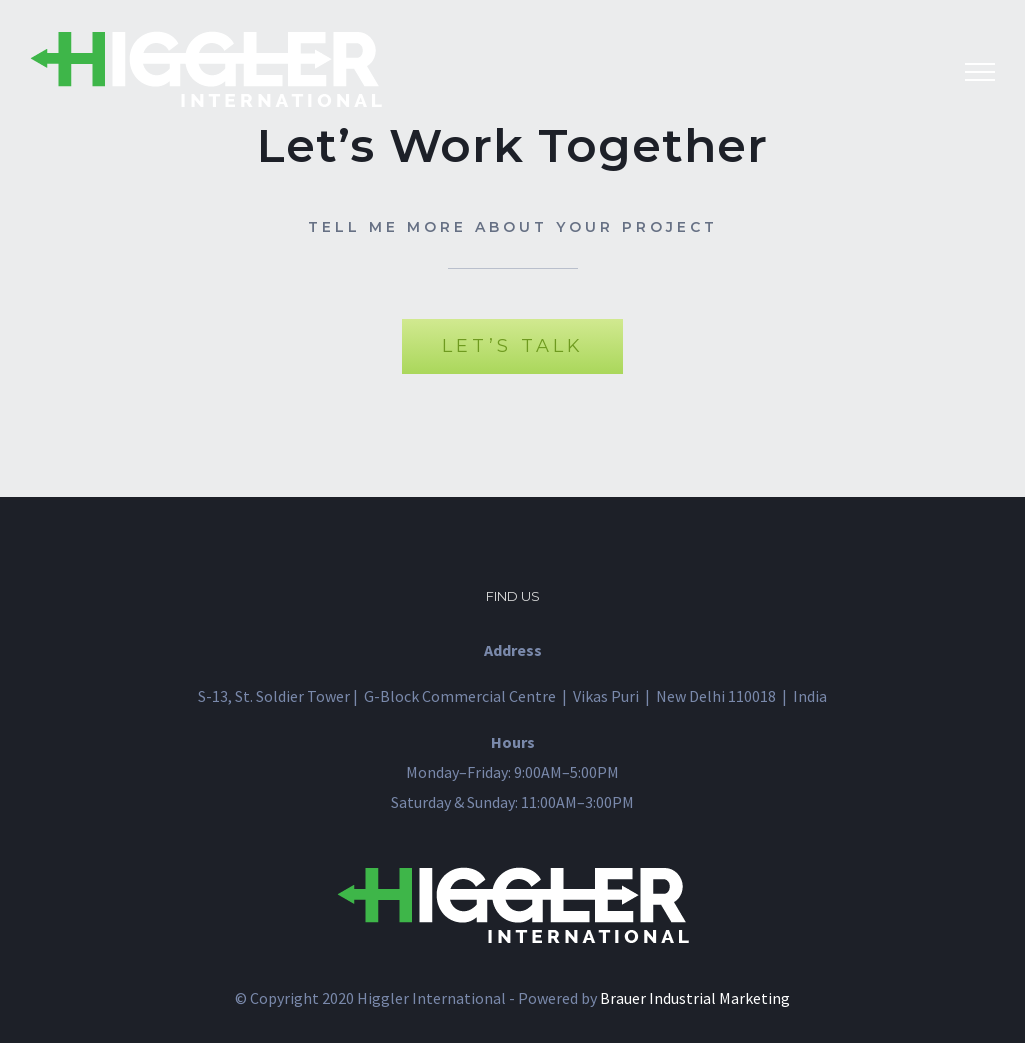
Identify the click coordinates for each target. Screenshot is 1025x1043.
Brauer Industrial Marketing (695, 998)
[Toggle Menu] (980, 72)
